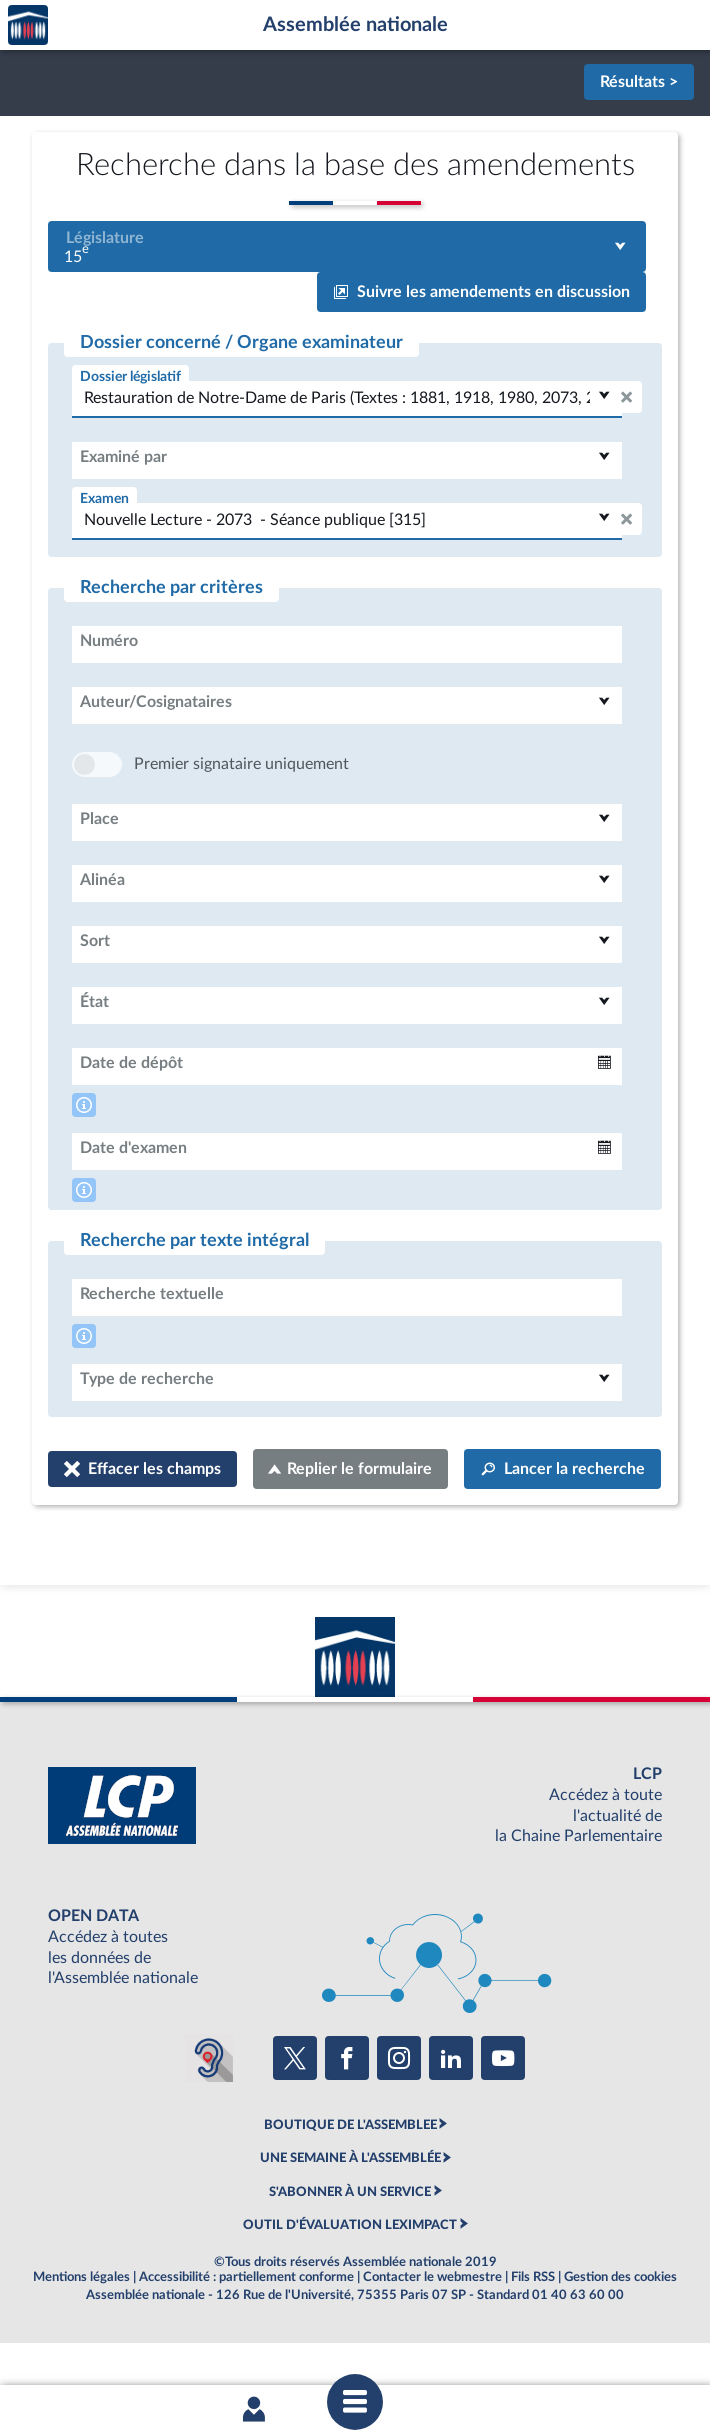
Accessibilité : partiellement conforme (246, 2337)
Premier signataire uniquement (241, 824)
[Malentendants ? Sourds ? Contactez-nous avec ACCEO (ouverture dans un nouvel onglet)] (209, 2118)
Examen (104, 498)
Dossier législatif (130, 376)
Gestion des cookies (620, 2337)
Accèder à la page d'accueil (28, 25)
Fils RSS (533, 2337)
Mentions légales (81, 2337)
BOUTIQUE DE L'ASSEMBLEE (350, 2185)
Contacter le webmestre (432, 2337)
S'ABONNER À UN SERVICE (350, 2252)
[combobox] (347, 246)
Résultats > (639, 82)
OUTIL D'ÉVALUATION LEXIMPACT (350, 2285)
